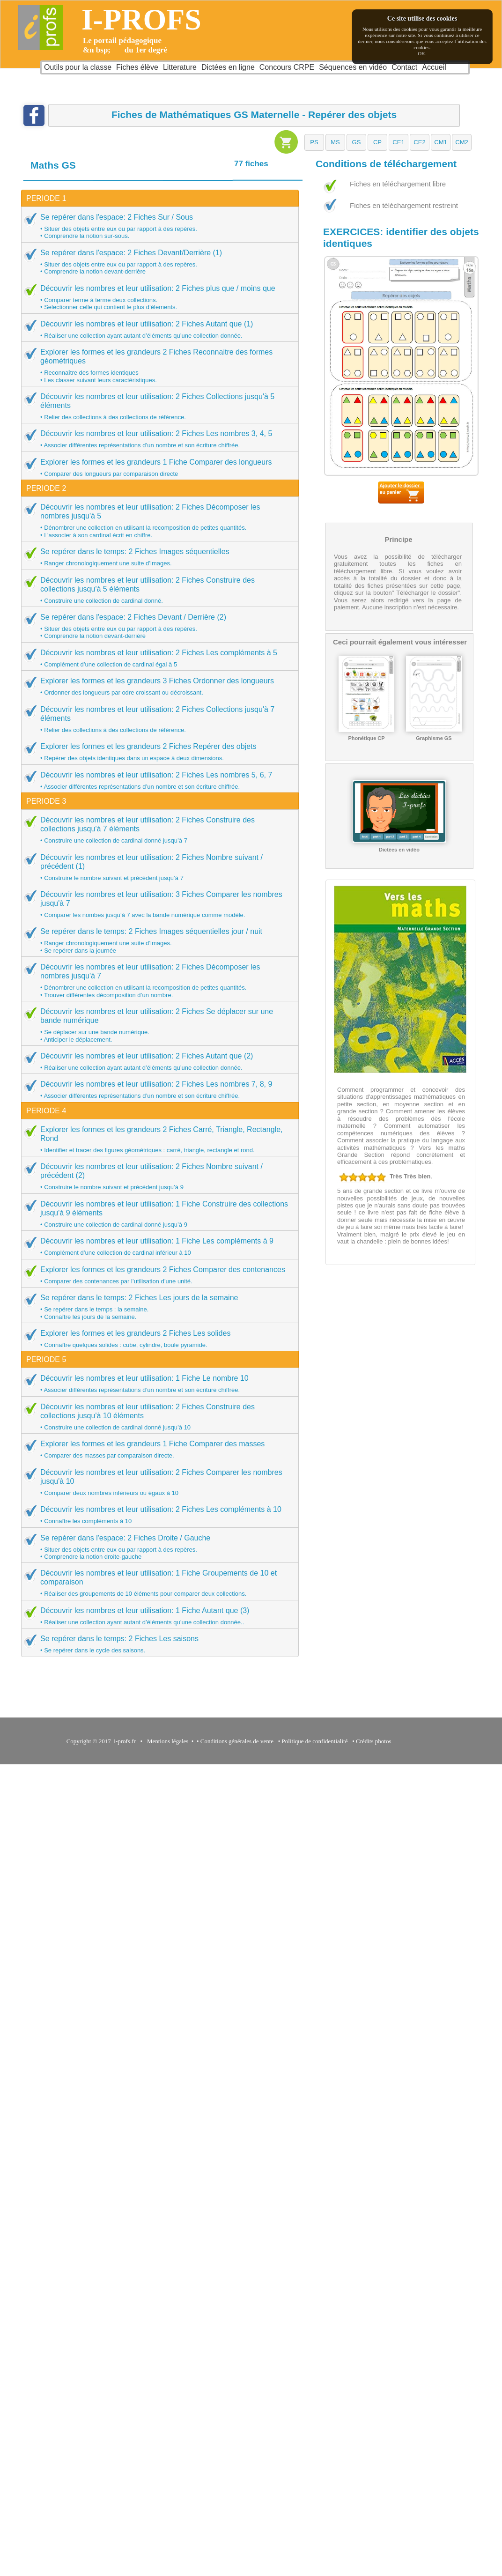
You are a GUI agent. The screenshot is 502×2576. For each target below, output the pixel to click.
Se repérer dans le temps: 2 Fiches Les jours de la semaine (157, 1306)
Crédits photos (375, 1741)
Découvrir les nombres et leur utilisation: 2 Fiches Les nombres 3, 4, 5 (157, 439)
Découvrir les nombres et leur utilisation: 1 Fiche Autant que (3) (157, 1616)
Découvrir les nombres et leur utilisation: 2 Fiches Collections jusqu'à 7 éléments (157, 719)
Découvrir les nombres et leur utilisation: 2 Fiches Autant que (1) (157, 329)
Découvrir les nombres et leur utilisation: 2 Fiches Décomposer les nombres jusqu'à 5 (157, 521)
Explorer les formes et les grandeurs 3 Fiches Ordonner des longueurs (157, 686)
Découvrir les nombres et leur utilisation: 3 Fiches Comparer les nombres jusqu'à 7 (157, 904)
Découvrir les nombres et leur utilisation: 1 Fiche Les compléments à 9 (157, 1246)
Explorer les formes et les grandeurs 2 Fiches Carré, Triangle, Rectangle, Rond (157, 1139)
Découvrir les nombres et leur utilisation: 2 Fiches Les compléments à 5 (157, 658)
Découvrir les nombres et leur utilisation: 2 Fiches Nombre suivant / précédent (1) (157, 867)
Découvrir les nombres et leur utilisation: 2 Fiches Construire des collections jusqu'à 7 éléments (157, 829)
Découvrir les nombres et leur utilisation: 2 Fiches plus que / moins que (157, 297)
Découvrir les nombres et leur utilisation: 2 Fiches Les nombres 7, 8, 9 (157, 1089)
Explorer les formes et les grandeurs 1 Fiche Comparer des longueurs (157, 467)
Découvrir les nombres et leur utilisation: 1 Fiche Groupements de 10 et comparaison (157, 1583)
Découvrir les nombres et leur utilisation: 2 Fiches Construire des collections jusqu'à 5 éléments (157, 590)
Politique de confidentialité (315, 1741)
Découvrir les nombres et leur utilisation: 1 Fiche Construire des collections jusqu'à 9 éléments (157, 1213)
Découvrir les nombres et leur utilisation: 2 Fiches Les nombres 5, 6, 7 (157, 780)
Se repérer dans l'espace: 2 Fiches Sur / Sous (157, 226)
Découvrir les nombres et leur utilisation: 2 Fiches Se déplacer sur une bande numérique (157, 1025)
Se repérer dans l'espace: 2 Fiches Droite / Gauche (157, 1547)
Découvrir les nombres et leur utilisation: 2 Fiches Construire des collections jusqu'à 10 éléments (157, 1416)
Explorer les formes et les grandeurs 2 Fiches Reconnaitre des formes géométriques (157, 366)
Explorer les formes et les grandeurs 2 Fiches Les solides (157, 1338)
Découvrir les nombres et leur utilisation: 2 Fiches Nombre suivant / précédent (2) (157, 1176)
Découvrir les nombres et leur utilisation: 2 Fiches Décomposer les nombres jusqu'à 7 (157, 980)
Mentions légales (166, 1741)
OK (421, 53)
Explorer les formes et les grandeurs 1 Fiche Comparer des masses (157, 1449)
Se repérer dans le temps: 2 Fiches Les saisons (157, 1644)
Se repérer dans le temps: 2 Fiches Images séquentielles (157, 557)
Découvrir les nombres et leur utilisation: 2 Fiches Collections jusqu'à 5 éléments (157, 406)
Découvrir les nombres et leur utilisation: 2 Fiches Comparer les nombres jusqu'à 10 (157, 1482)
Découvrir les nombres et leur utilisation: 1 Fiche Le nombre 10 (157, 1383)
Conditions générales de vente (236, 1741)
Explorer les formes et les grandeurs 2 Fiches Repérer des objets (157, 752)
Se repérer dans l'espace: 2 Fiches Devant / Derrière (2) (157, 626)
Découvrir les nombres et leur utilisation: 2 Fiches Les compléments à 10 (157, 1515)
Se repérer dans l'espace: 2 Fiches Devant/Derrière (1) (157, 261)
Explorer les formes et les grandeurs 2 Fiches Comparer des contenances (157, 1275)
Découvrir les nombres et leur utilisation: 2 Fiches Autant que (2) (157, 1061)
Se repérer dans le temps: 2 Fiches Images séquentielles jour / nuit (157, 940)
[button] (314, 142)
